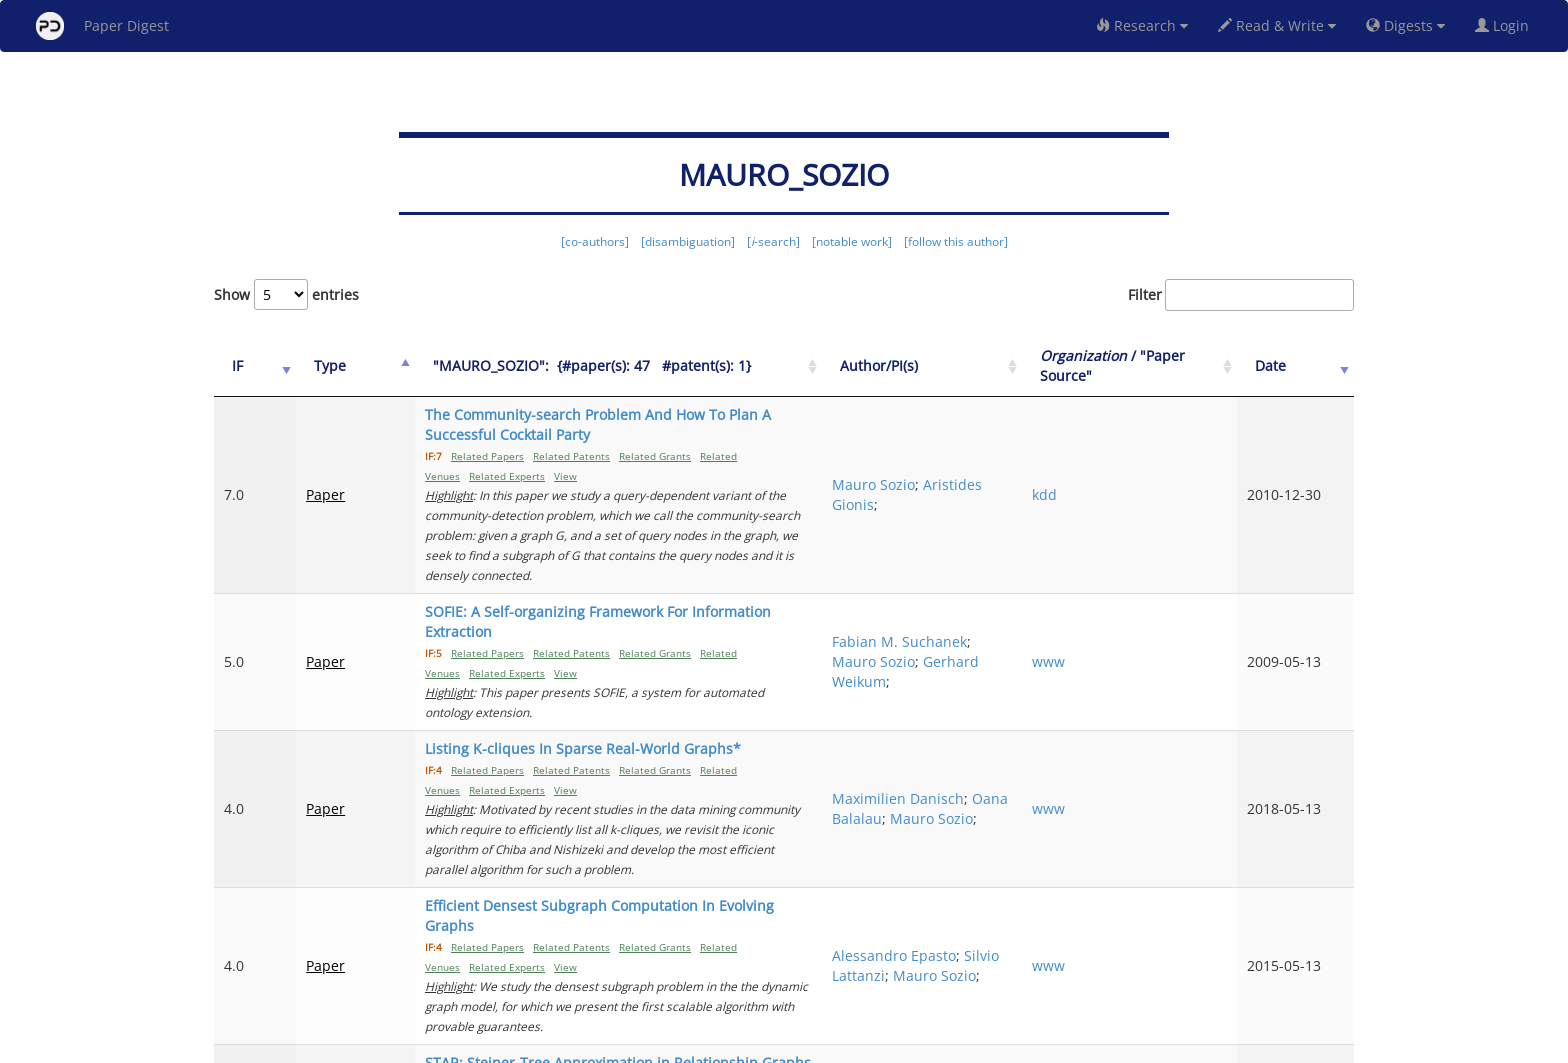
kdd (1116, 454)
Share (886, 1044)
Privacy (840, 1044)
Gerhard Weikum (998, 581)
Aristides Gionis (1001, 464)
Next (1323, 963)
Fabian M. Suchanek (982, 541)
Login (1506, 25)
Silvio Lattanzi (995, 775)
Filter (1241, 295)
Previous (960, 963)
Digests (1405, 25)
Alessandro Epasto (1011, 755)
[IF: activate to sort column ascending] (246, 366)
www (1120, 561)
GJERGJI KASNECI (1004, 872)
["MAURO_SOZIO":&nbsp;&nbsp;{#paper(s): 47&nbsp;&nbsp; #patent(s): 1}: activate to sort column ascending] (655, 366)
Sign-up (743, 1044)
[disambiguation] (688, 241)
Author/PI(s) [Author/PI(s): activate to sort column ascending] (996, 365)
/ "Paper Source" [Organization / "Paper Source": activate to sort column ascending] (1162, 365)
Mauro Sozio (990, 444)
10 (1268, 963)
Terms (792, 1044)
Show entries (286, 294)
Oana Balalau (998, 668)
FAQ (700, 1044)
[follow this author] (956, 241)
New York (946, 1044)
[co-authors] (595, 241)
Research (1142, 25)
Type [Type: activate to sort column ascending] (312, 365)
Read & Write (1277, 25)
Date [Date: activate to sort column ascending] (1295, 365)
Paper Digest (102, 26)
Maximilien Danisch (986, 648)
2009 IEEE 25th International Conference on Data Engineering (1170, 882)
